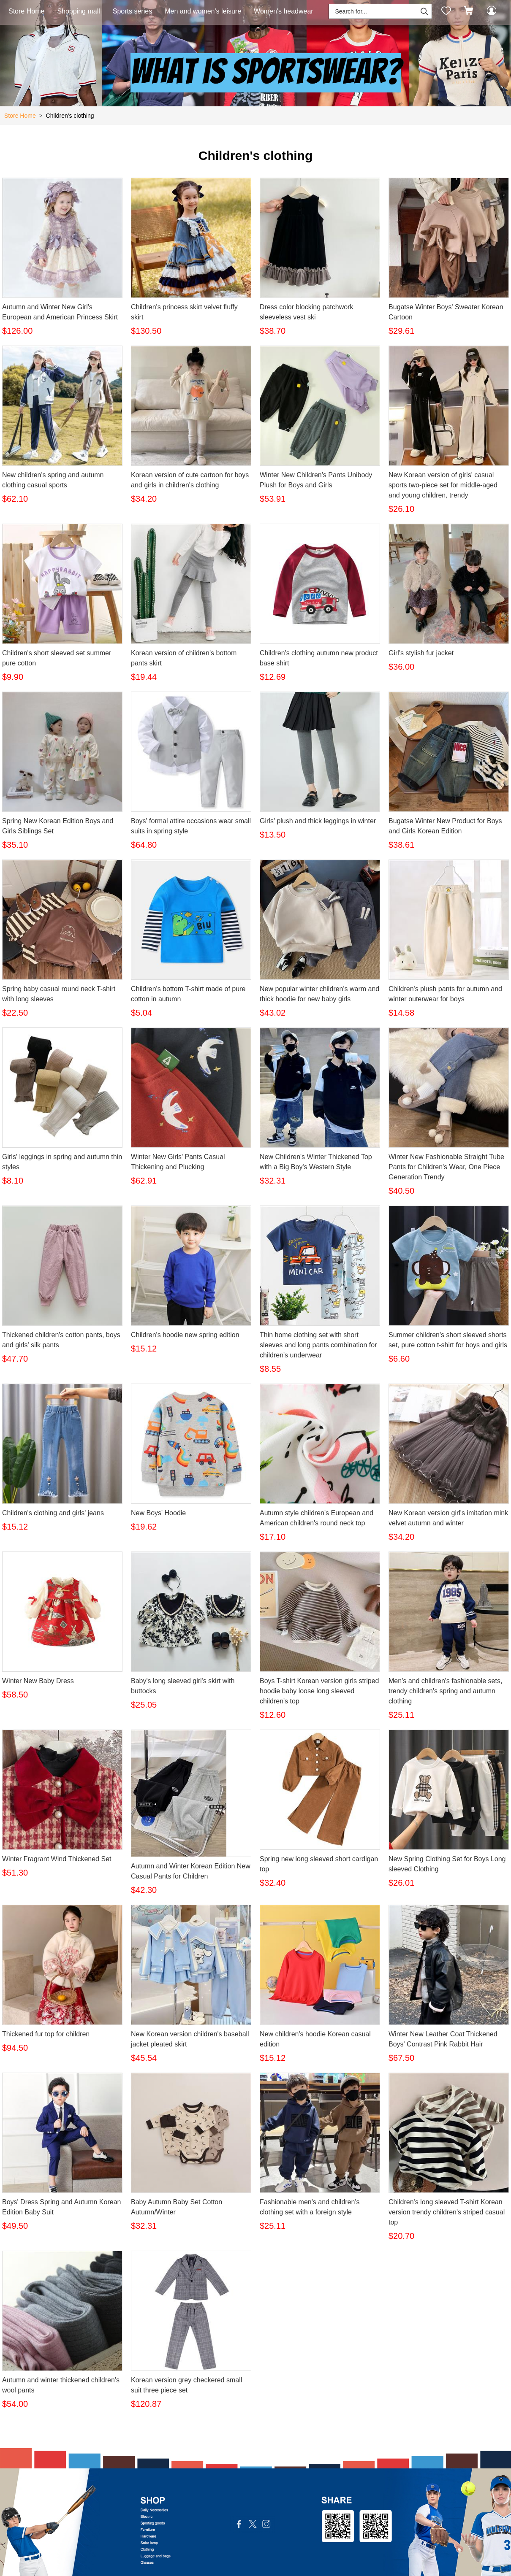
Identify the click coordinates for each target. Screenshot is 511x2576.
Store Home (26, 11)
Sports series (132, 11)
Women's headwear (283, 11)
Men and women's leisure (203, 11)
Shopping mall (78, 11)
